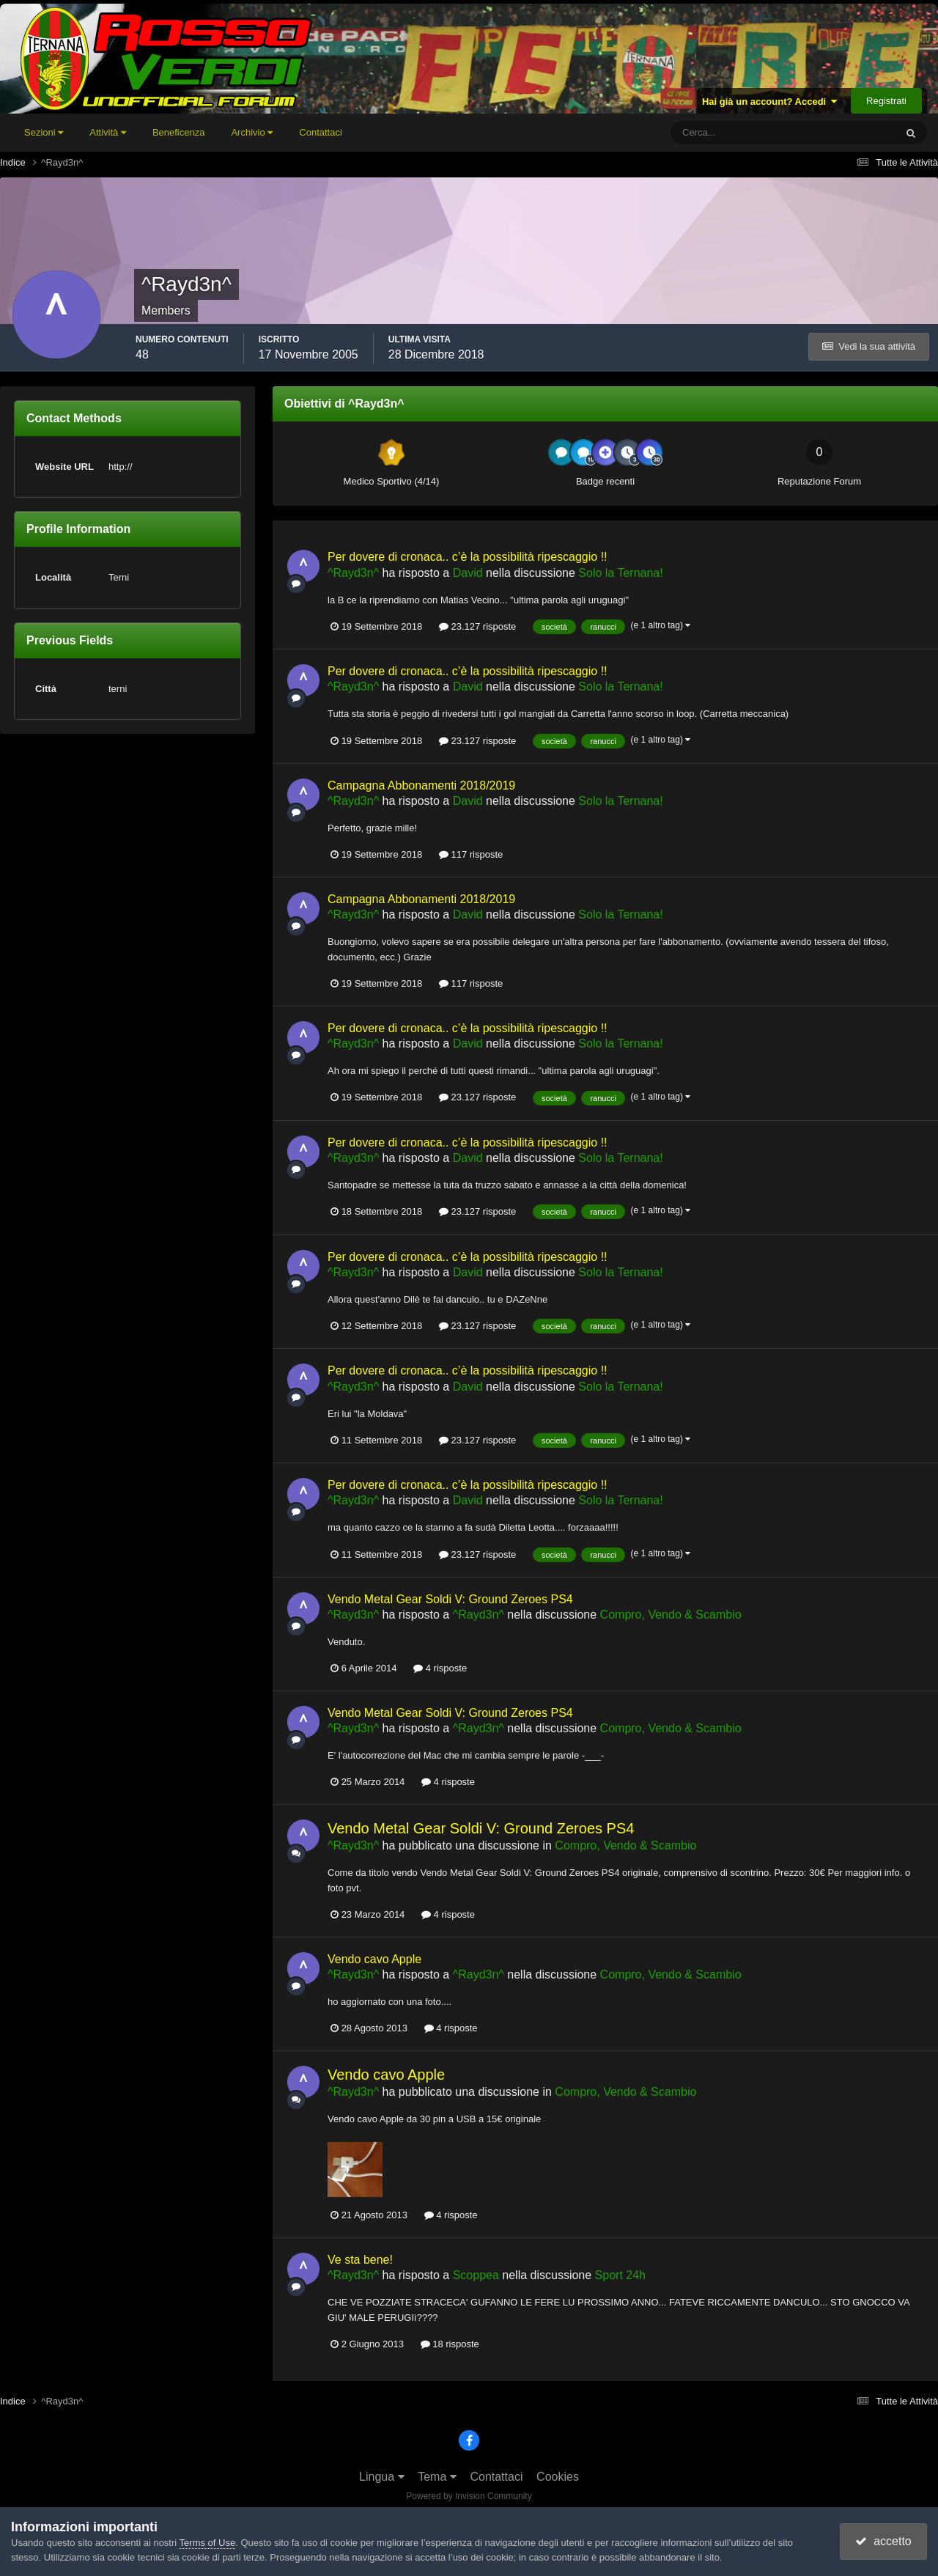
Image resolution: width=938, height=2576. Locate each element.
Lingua (382, 2476)
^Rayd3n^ (353, 573)
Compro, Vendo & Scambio (671, 1614)
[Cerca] (722, 132)
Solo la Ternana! (620, 573)
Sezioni (43, 132)
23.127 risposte (478, 626)
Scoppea (476, 2275)
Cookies (557, 2476)
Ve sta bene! (360, 2259)
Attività (107, 132)
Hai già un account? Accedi (770, 101)
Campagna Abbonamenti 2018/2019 (421, 785)
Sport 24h (620, 2275)
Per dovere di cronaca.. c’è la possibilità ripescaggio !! (468, 557)
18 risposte (450, 2343)
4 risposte (440, 1668)
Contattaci (320, 132)
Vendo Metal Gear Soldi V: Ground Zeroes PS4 (450, 1599)
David (468, 573)
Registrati (886, 100)
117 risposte (471, 854)
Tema (437, 2476)
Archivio (252, 132)
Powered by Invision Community (468, 2496)
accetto (883, 2541)
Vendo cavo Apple (374, 1959)
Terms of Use (208, 2542)
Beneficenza (178, 132)
